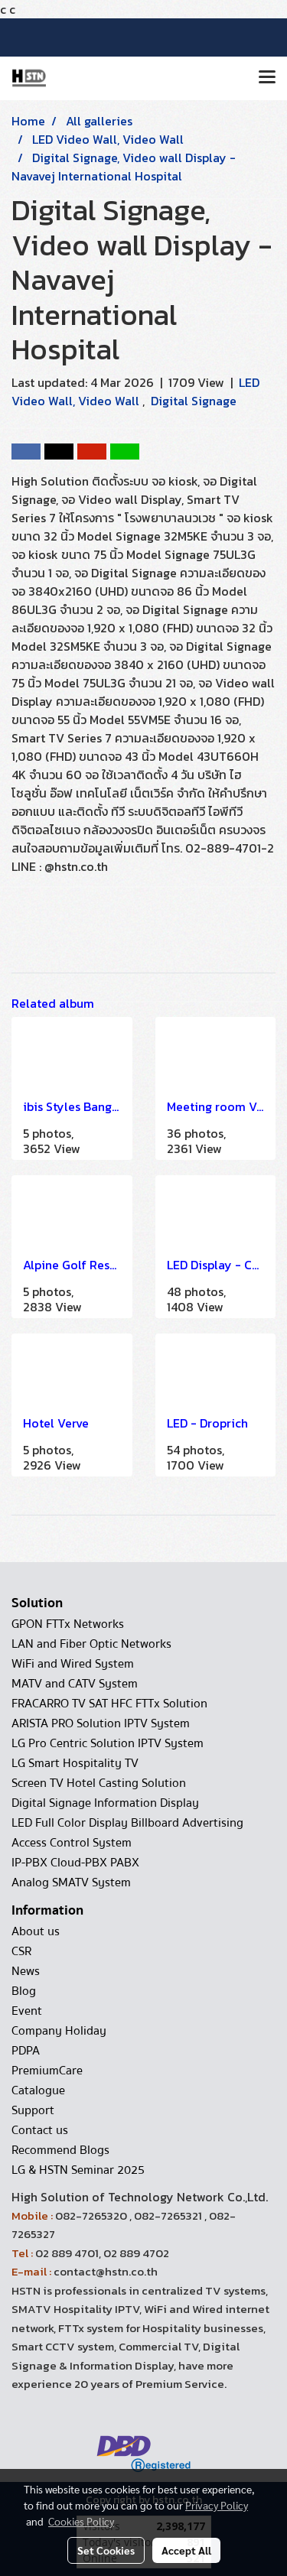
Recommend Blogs (60, 2150)
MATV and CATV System (74, 1684)
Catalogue (38, 2090)
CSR (21, 1951)
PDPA (25, 2051)
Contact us (39, 2130)
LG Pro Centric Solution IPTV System (107, 1743)
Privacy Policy (216, 2505)
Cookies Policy (81, 2521)
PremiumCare (47, 2071)
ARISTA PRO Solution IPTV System (100, 1723)
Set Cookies (106, 2550)
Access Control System (71, 1843)
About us (35, 1931)
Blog (23, 1991)
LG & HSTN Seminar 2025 (78, 2170)
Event (26, 2011)
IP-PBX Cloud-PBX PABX (75, 1863)
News (25, 1971)
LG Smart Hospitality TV (75, 1763)
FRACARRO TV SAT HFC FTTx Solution (109, 1704)
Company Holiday (58, 2031)
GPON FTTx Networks (67, 1624)
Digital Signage (193, 400)
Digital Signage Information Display (105, 1803)
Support (32, 2110)
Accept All (186, 2550)
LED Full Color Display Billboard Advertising (127, 1823)
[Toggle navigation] (267, 78)
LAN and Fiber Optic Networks (91, 1644)
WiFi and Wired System (72, 1664)
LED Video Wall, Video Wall (135, 391)
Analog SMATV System (71, 1882)
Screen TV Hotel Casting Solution (98, 1783)
